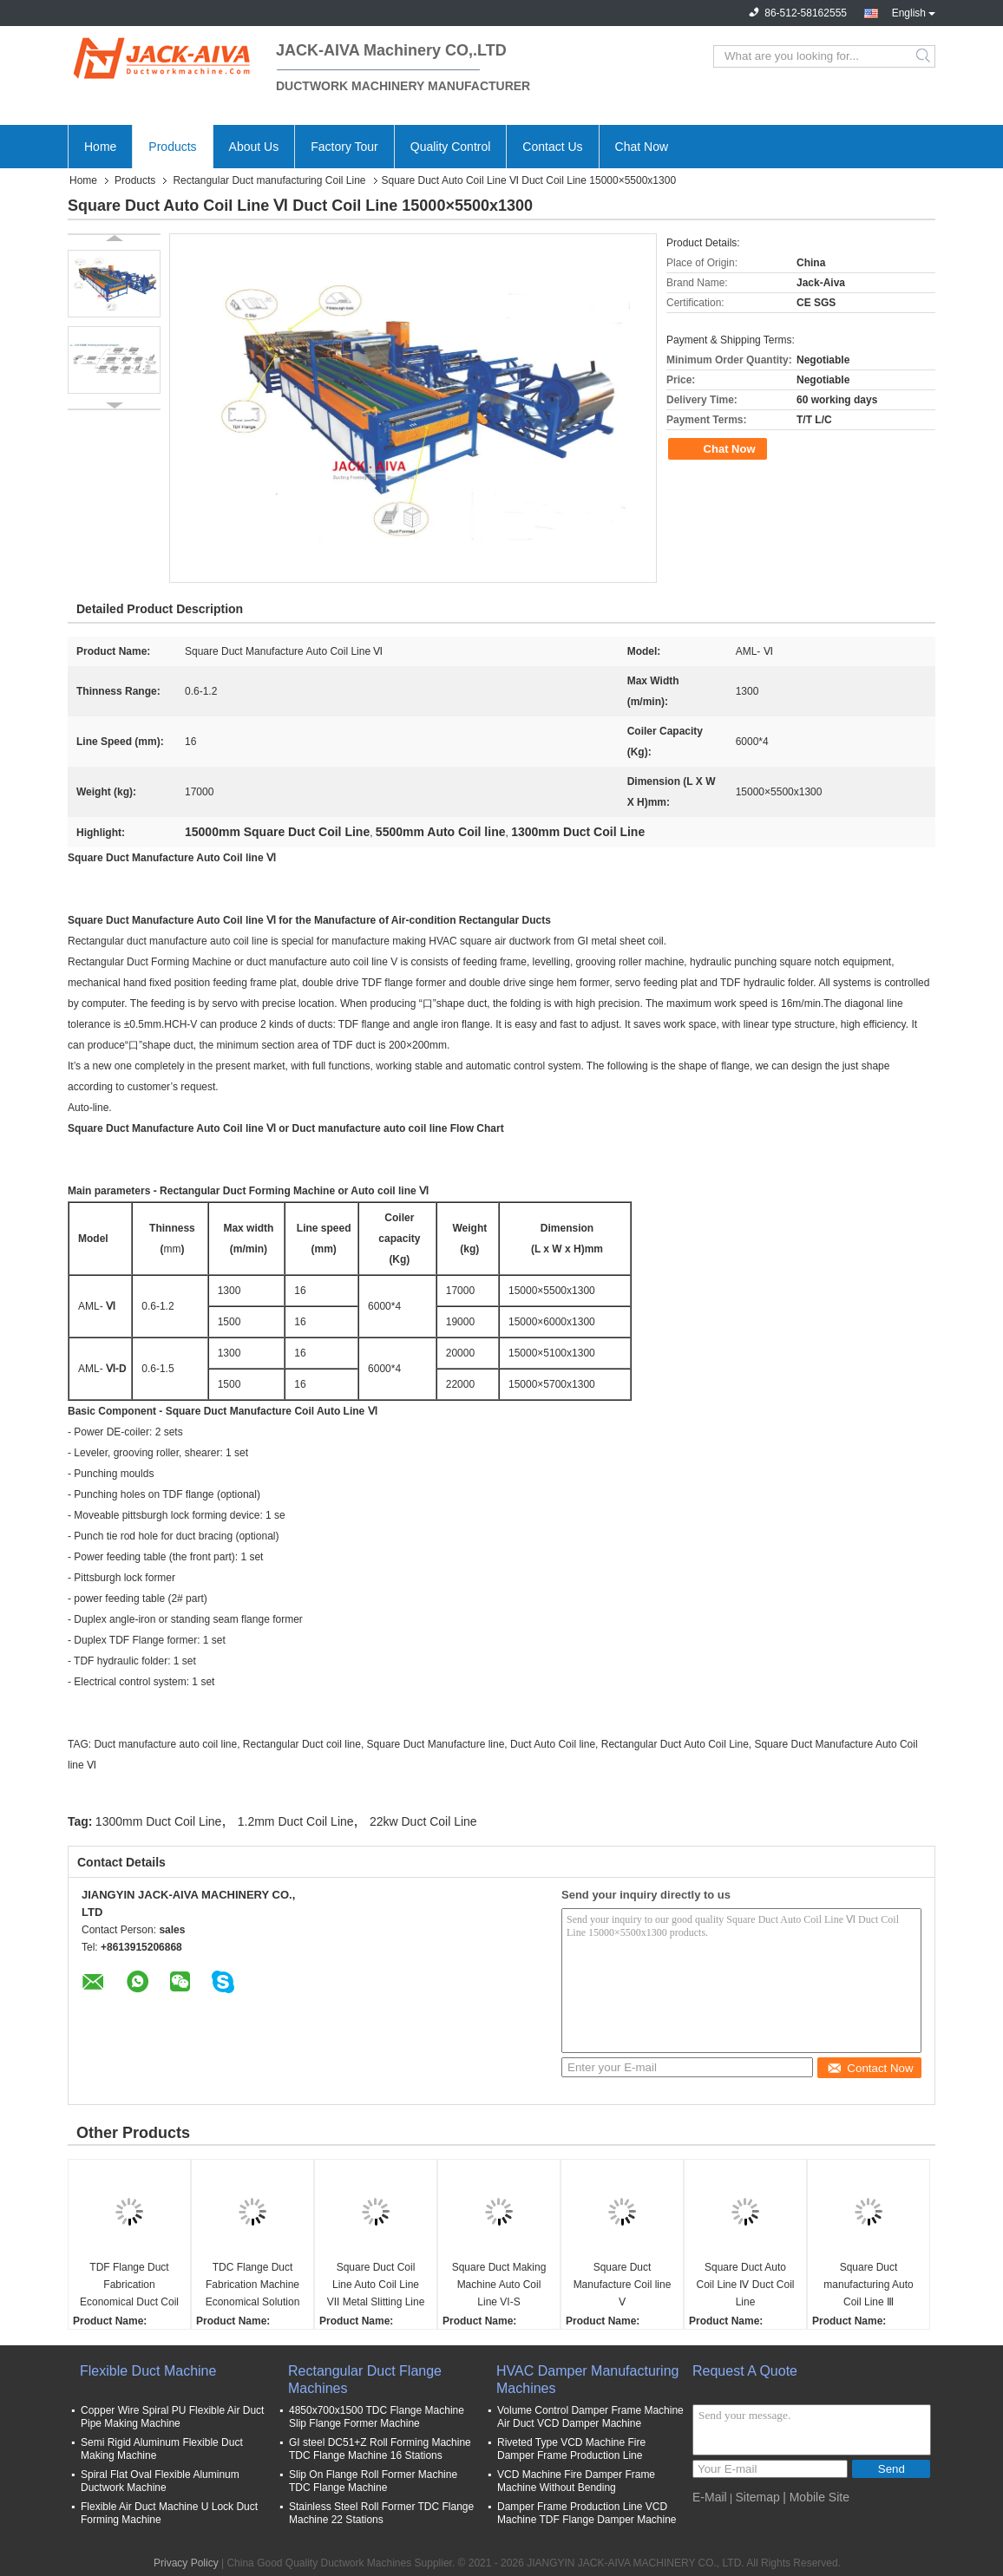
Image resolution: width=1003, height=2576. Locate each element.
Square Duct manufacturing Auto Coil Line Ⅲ (868, 2284)
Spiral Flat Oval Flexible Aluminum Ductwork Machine (160, 2481)
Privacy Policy (186, 2563)
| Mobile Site (816, 2497)
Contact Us (552, 147)
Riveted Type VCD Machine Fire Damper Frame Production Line (571, 2449)
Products (172, 147)
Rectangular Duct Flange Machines (365, 2380)
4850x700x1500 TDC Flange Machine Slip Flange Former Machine (376, 2416)
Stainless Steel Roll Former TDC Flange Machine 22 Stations (381, 2513)
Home (100, 147)
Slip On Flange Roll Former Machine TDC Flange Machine (373, 2481)
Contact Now (870, 2068)
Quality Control (450, 147)
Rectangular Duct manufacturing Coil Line (269, 180)
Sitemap (757, 2497)
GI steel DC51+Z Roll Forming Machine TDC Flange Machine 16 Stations (380, 2449)
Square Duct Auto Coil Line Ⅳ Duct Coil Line (745, 2284)
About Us (254, 147)
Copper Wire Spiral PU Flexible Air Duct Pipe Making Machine (172, 2416)
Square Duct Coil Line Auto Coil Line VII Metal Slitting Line (376, 2284)
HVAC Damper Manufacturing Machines (587, 2380)
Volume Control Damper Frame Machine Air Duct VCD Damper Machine (590, 2416)
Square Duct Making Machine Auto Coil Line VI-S (499, 2284)
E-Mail (709, 2497)
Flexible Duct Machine (148, 2371)
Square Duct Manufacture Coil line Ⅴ (623, 2284)
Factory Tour (344, 147)
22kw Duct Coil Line (423, 1821)
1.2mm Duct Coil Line (296, 1821)
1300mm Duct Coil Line (158, 1821)
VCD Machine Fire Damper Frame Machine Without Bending (576, 2481)
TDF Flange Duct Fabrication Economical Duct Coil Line (129, 2286)
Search (924, 56)
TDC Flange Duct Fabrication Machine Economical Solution (253, 2284)
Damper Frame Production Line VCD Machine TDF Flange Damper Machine (587, 2513)
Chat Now (641, 147)
